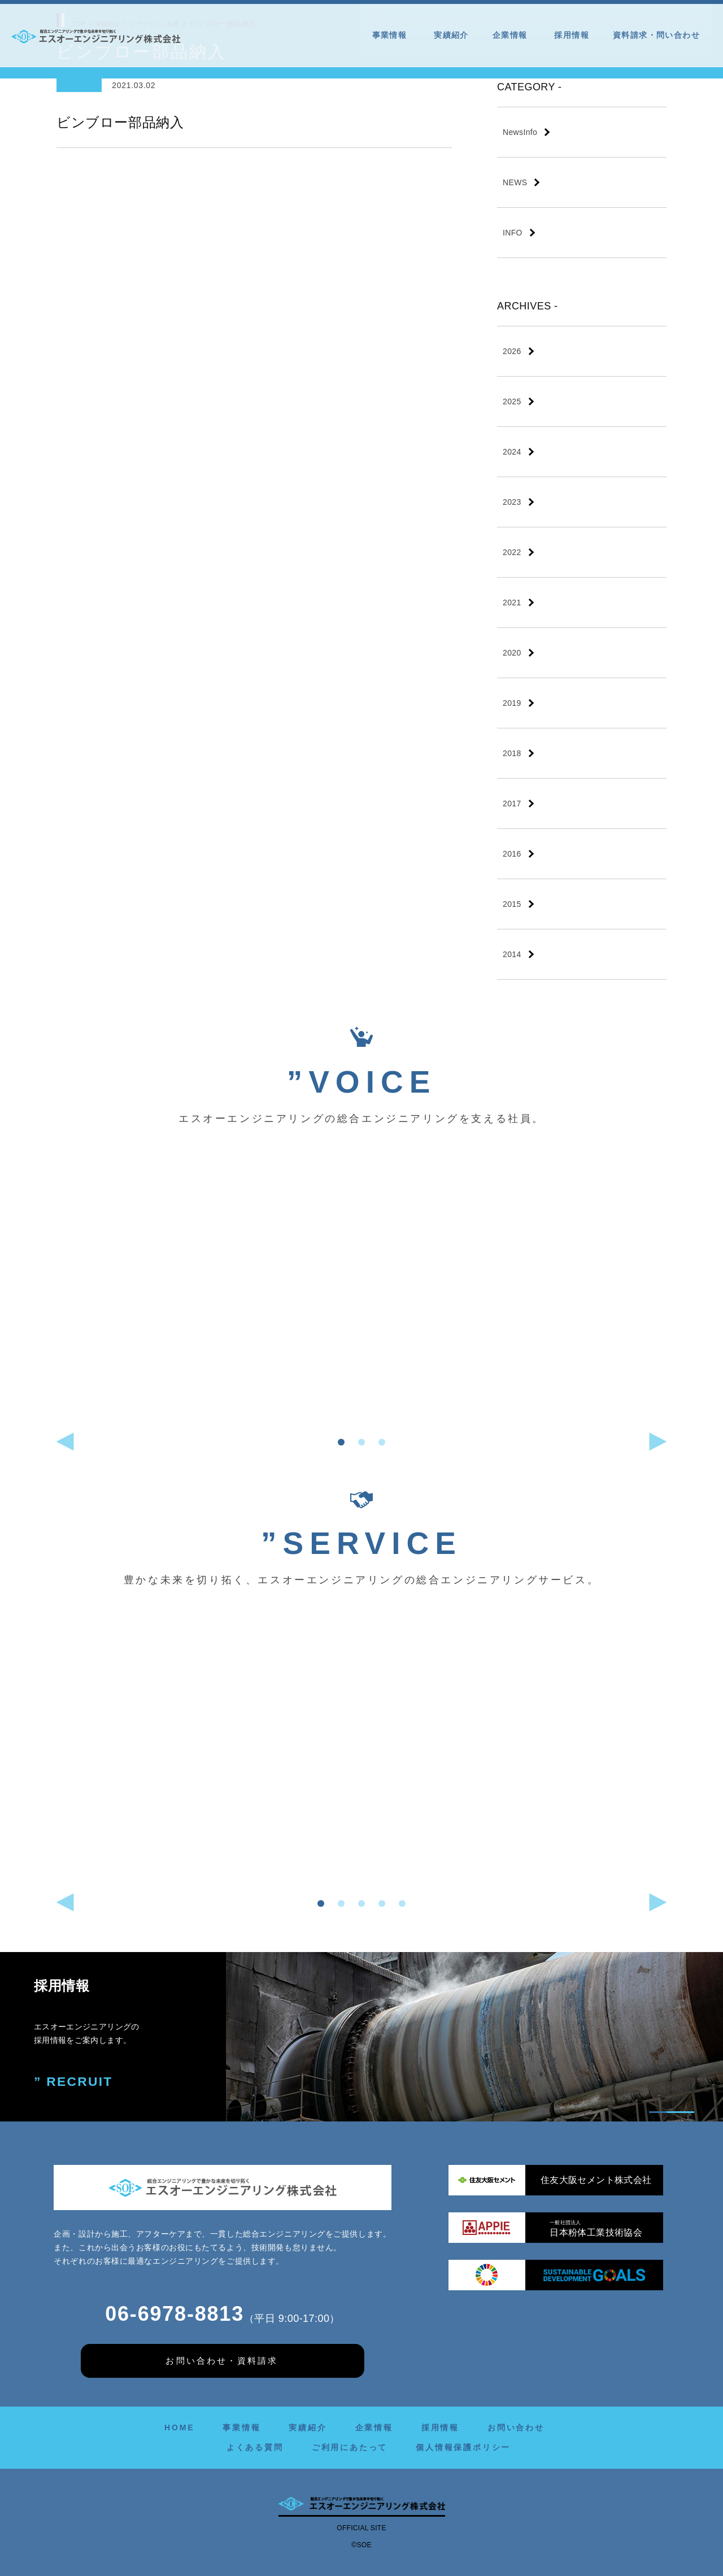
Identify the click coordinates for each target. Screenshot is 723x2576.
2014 (512, 954)
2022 (512, 552)
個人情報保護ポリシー (463, 2447)
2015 (512, 904)
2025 (512, 401)
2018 (512, 753)
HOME (179, 2427)
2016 (512, 853)
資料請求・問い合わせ (656, 35)
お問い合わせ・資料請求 (221, 2360)
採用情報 (571, 35)
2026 (512, 351)
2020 (512, 652)
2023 (512, 502)
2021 (512, 602)
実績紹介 (451, 35)
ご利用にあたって (349, 2447)
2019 (512, 703)
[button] (341, 1442)
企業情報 (512, 35)
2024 (512, 451)
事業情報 (391, 35)
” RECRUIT (75, 2082)
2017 (512, 803)
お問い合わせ (516, 2427)
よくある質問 (255, 2447)
